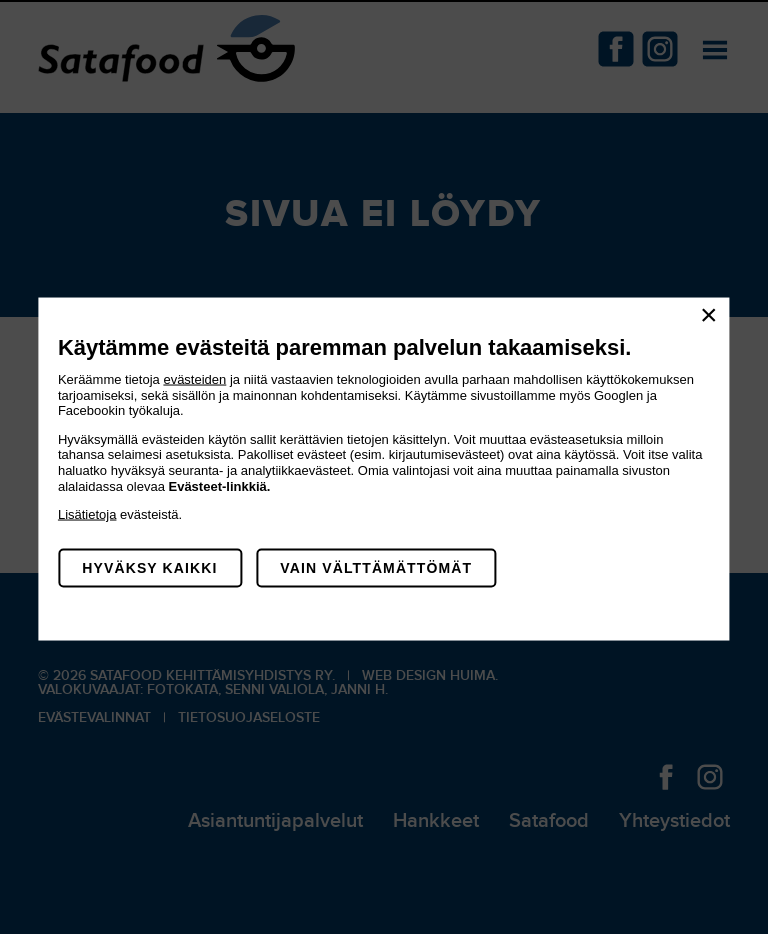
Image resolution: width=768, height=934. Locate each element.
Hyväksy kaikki (149, 567)
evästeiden (194, 379)
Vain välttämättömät (376, 567)
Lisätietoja (87, 514)
